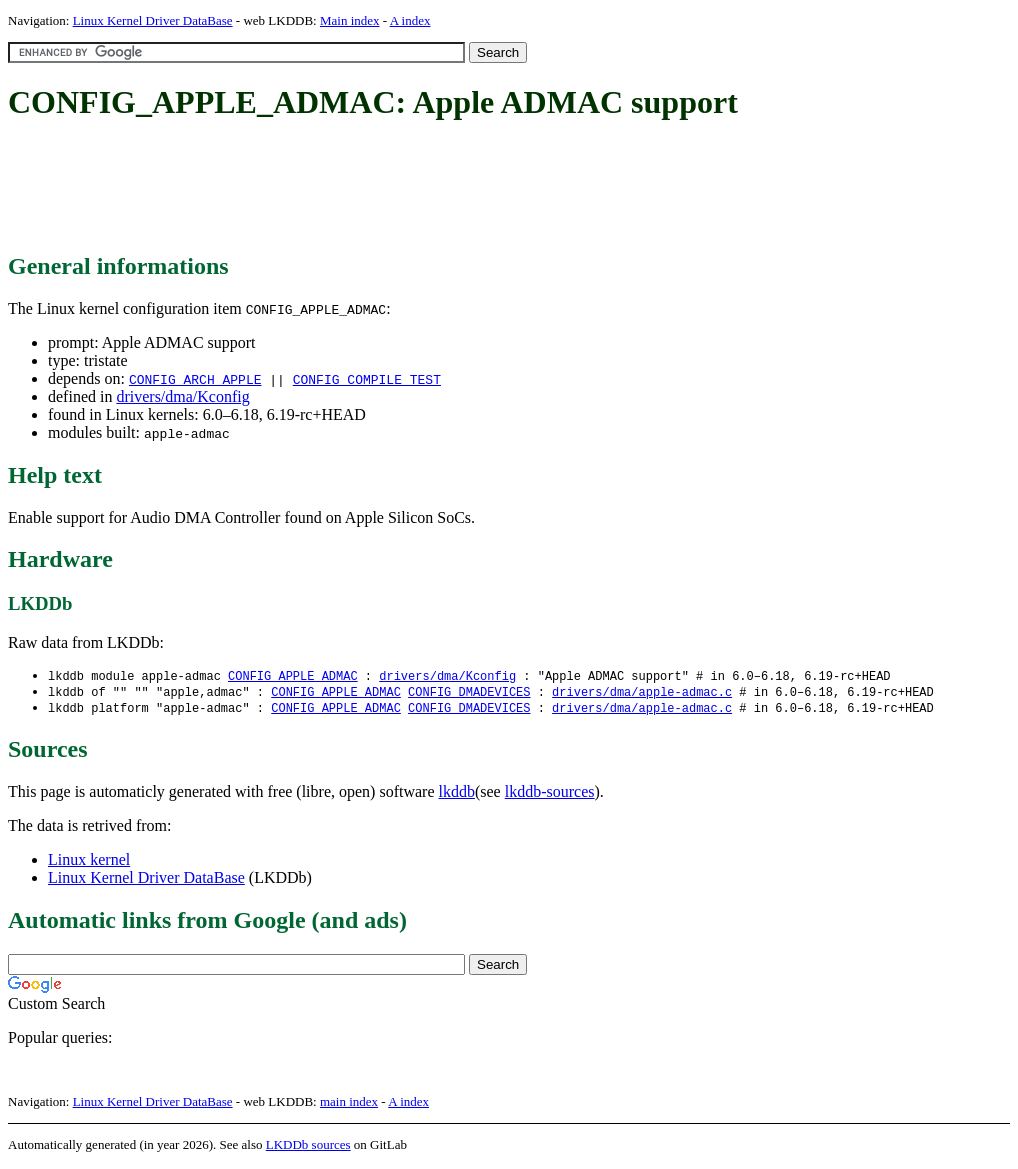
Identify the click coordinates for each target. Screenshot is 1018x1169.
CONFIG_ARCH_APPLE (195, 379)
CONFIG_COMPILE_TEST (367, 379)
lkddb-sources (550, 794)
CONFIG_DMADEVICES (469, 693)
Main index (350, 20)
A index (410, 20)
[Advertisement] (372, 188)
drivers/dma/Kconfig (182, 396)
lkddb (457, 794)
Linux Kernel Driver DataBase (153, 20)
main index (349, 1104)
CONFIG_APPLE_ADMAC (293, 676)
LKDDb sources (308, 1147)
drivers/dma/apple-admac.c (642, 693)
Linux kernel (89, 862)
